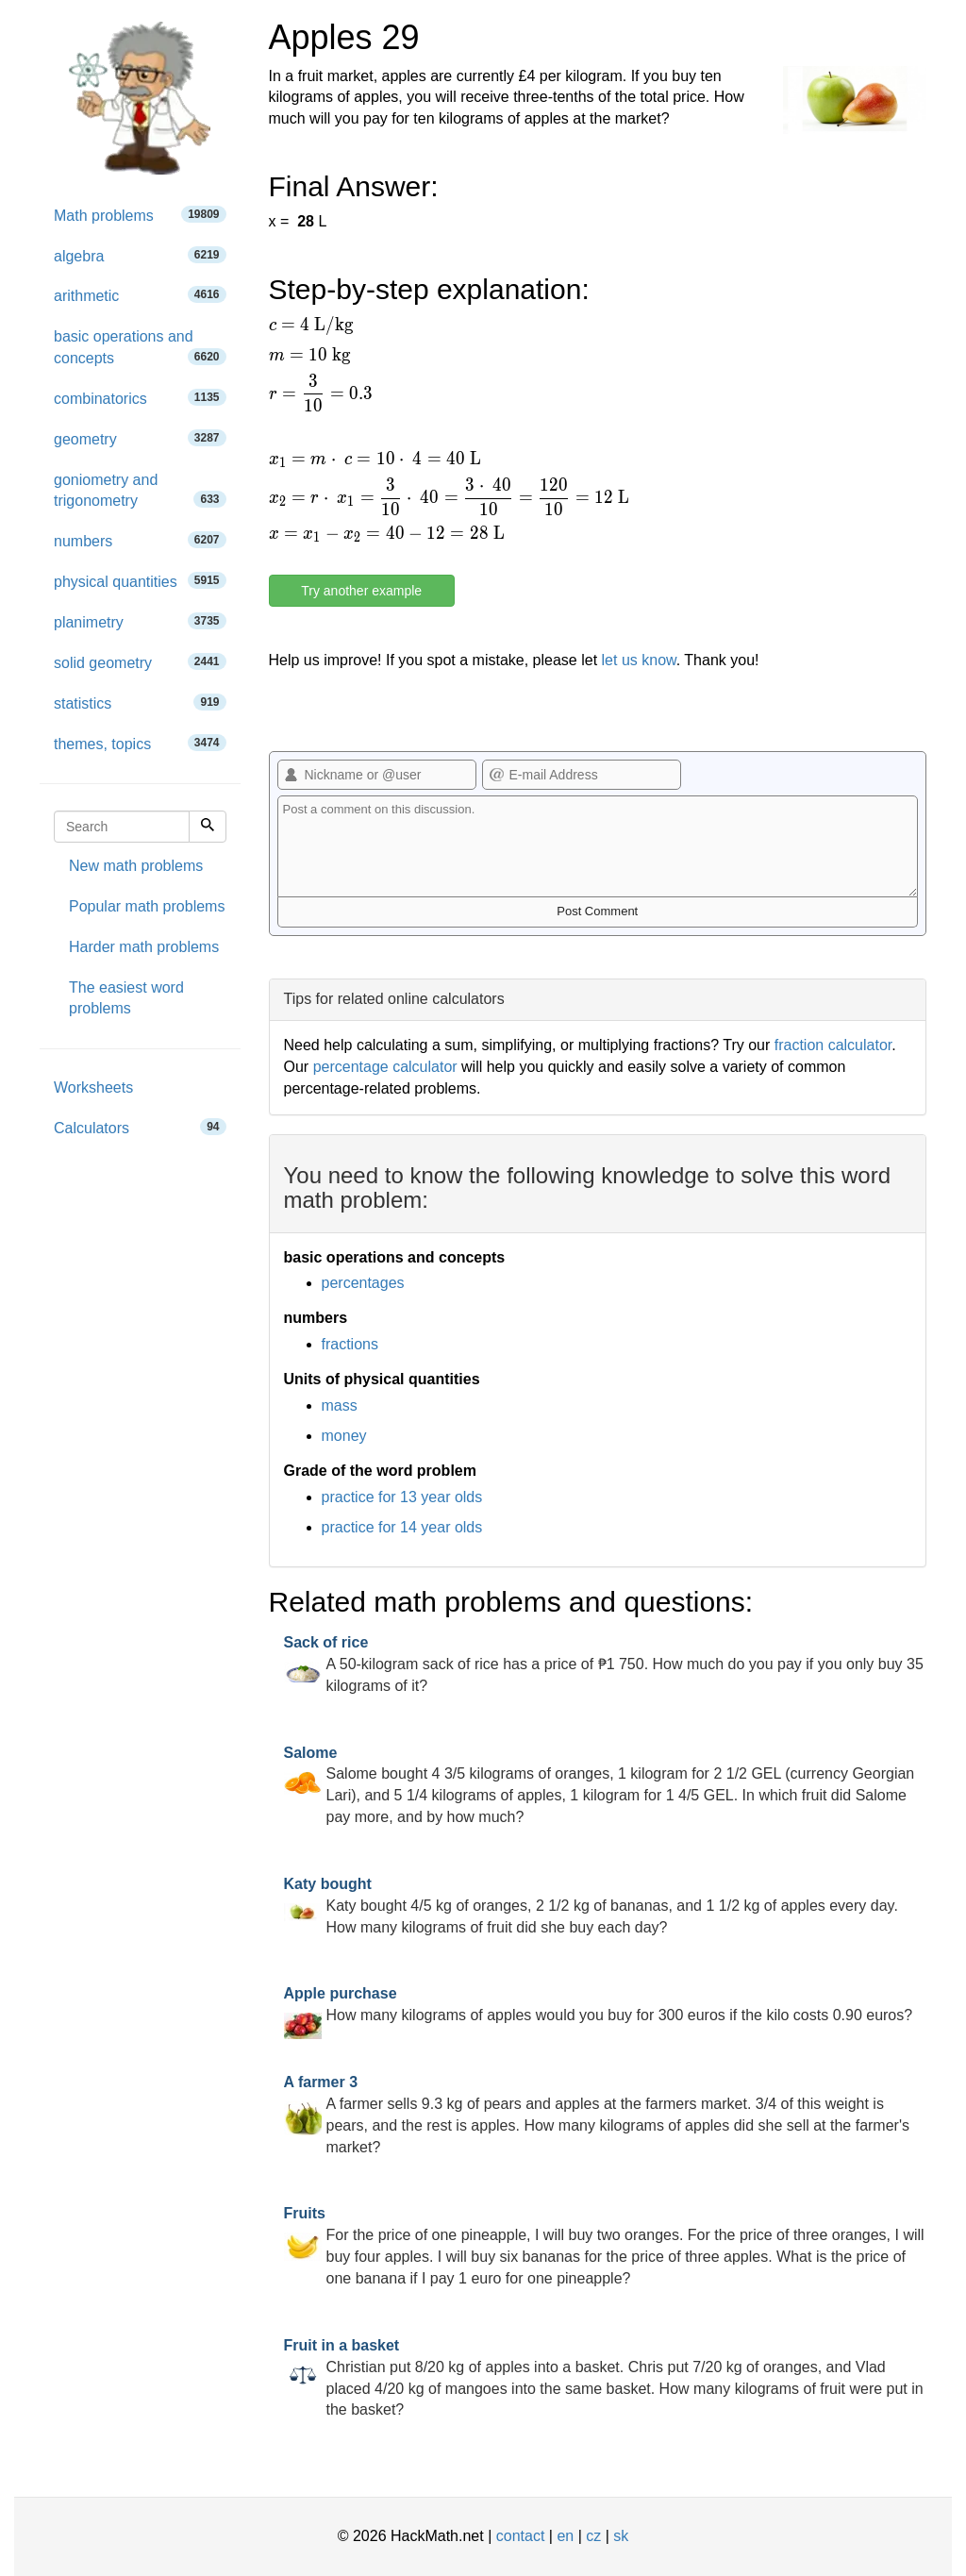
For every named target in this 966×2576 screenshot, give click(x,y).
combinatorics (140, 398)
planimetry (140, 621)
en (565, 2536)
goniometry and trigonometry (140, 491)
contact (520, 2536)
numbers (140, 540)
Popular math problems (147, 906)
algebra (140, 255)
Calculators (140, 1127)
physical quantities (140, 581)
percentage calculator (385, 1067)
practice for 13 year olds (402, 1497)
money (344, 1436)
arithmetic (140, 295)
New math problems (136, 866)
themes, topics (140, 743)
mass (340, 1405)
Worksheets (93, 1087)
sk (620, 2536)
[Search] (207, 827)
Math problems (140, 215)
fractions (350, 1344)
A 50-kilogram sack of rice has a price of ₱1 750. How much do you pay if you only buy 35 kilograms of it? (604, 1664)
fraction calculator (833, 1045)
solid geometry (140, 662)
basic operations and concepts (140, 347)
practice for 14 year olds (402, 1527)
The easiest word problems (126, 998)
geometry (140, 438)
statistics (140, 702)
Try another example (361, 590)
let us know (639, 660)
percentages (363, 1283)
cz (593, 2536)
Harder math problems (144, 947)
